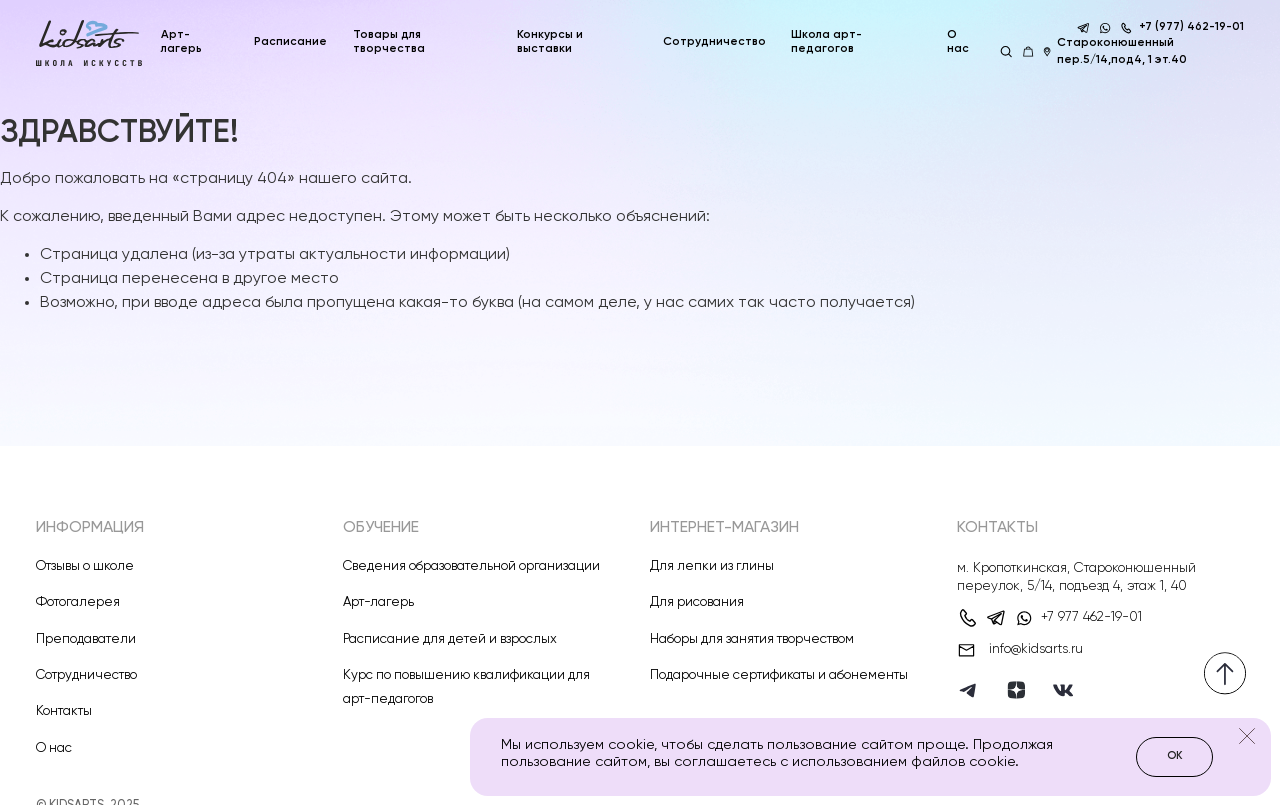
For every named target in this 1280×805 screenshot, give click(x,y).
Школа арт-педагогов (826, 41)
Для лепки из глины (712, 566)
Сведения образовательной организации (471, 566)
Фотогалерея (78, 602)
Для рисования (697, 602)
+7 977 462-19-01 (1091, 617)
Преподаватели (86, 639)
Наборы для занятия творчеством (752, 639)
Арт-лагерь (378, 602)
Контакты (64, 711)
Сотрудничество (86, 675)
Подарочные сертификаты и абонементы (779, 675)
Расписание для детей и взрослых (450, 639)
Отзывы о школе (85, 566)
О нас (958, 41)
